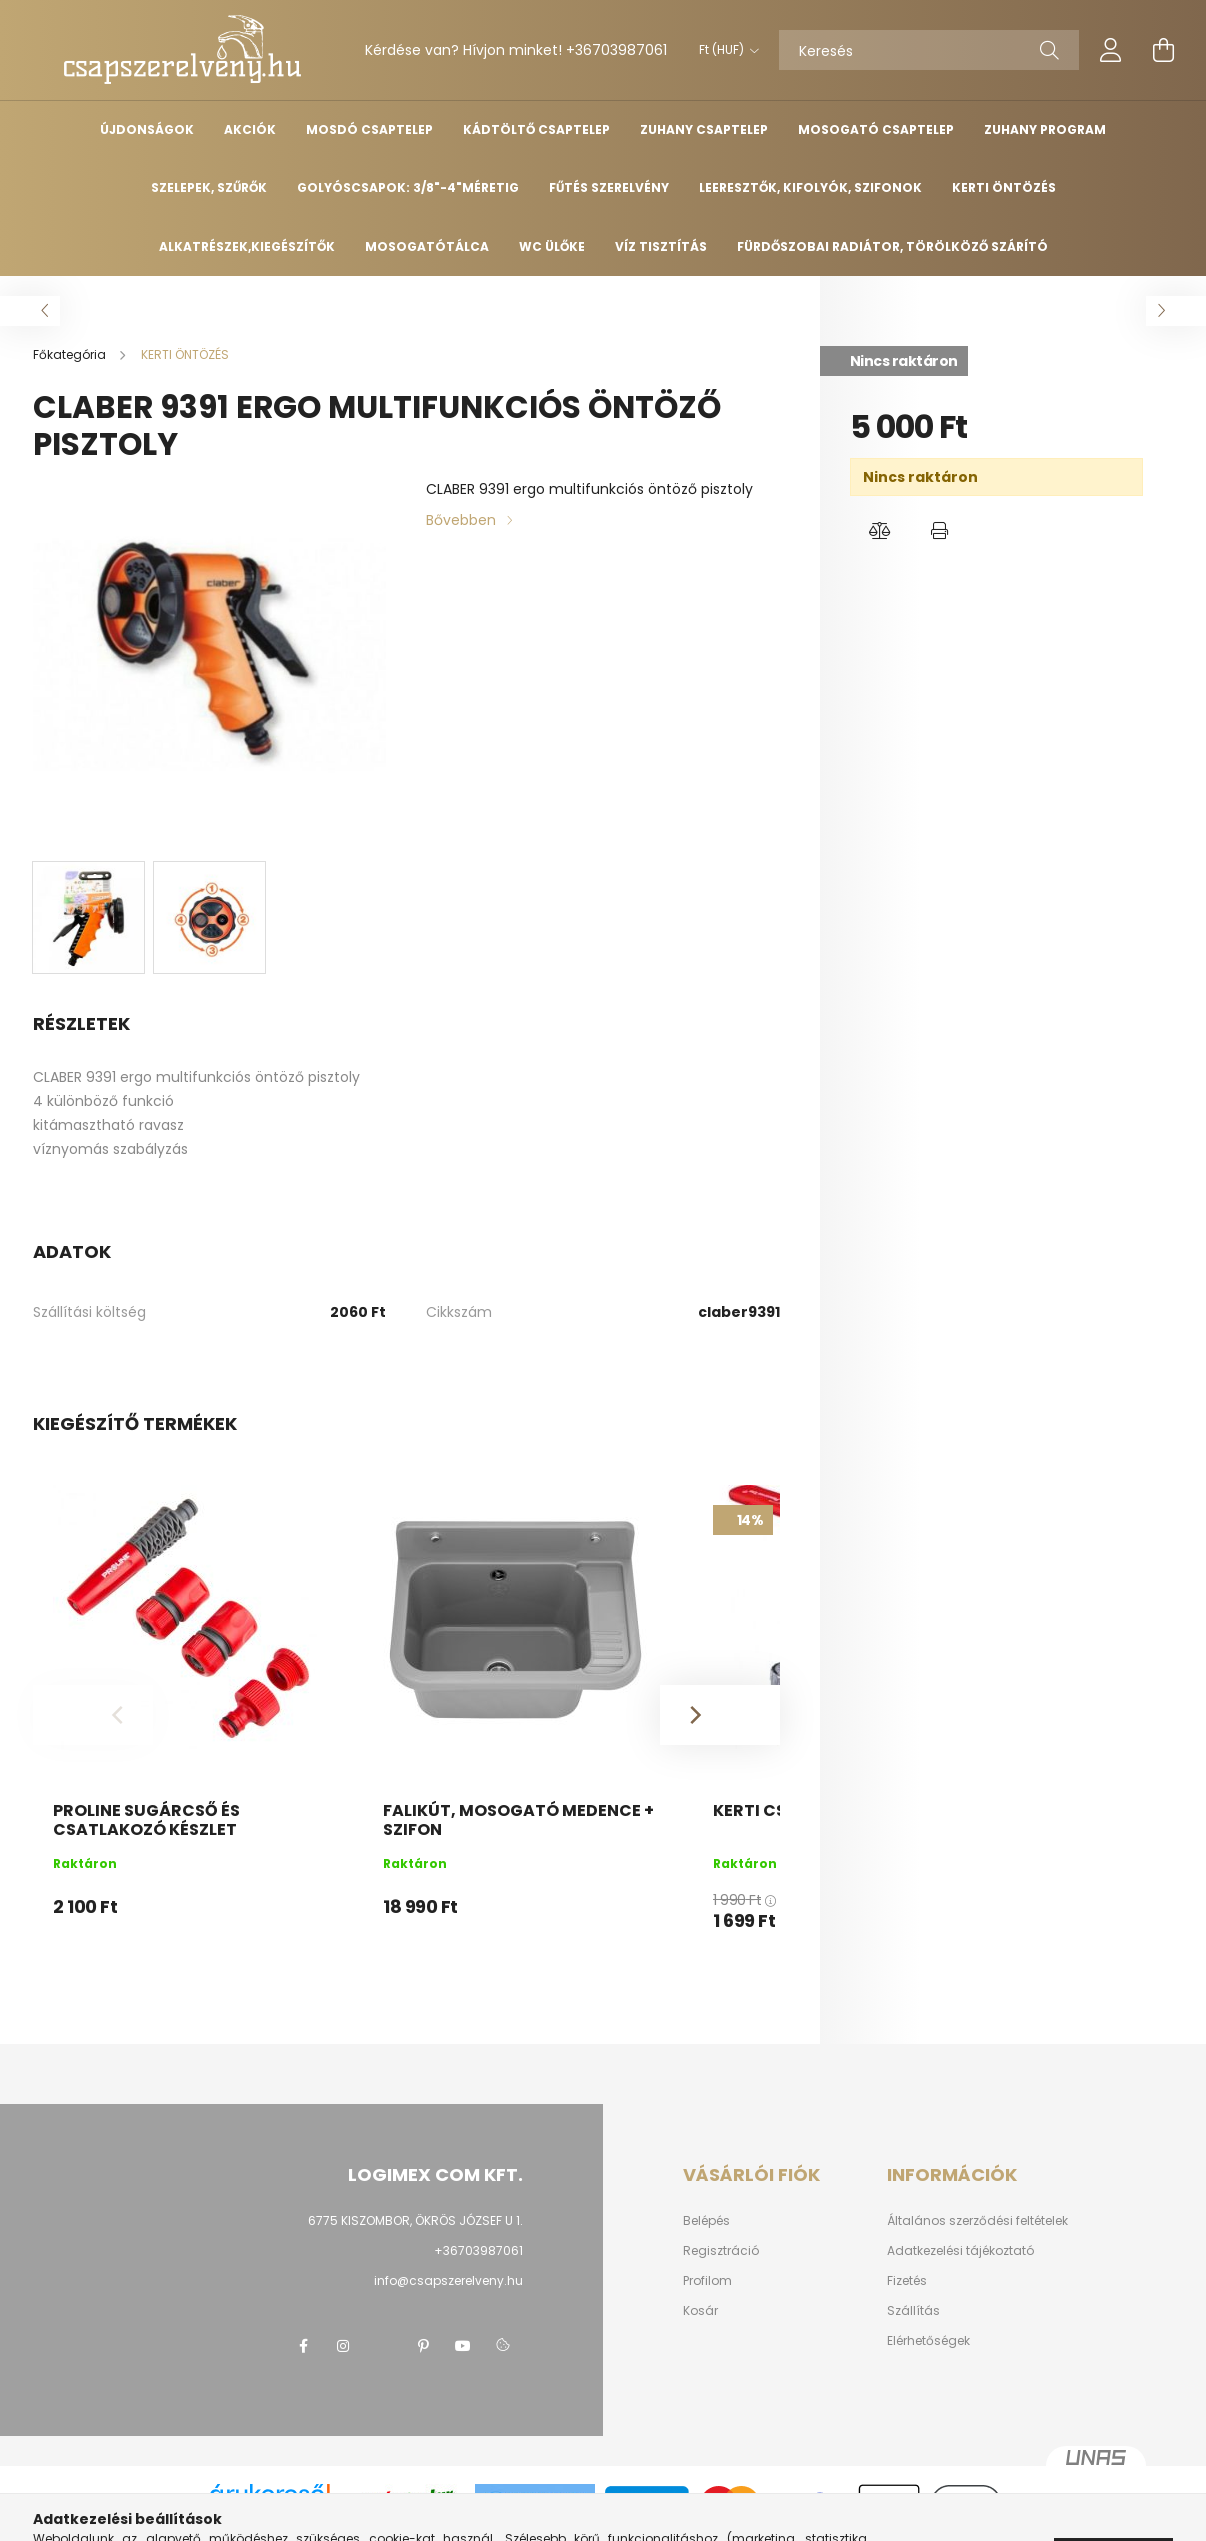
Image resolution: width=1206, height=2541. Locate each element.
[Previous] (93, 1715)
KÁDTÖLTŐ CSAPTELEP (536, 129)
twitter (383, 2346)
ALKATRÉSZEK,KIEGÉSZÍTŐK (247, 246)
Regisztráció (721, 2251)
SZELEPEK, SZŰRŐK (209, 187)
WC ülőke (552, 246)
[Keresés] (929, 50)
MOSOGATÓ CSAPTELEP (876, 129)
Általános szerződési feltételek (977, 2221)
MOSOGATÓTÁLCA (427, 246)
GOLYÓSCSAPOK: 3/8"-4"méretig (408, 187)
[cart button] (1163, 50)
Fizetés (907, 2281)
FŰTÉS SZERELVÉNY (609, 187)
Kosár (700, 2311)
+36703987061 (616, 50)
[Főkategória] (71, 354)
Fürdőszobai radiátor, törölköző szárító (892, 246)
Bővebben (461, 520)
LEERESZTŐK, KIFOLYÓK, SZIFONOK (810, 187)
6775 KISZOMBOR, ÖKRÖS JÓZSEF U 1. (415, 2220)
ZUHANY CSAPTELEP (704, 129)
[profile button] (1111, 50)
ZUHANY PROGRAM (1045, 129)
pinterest (423, 2346)
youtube (463, 2346)
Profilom (707, 2281)
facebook (303, 2346)
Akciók (250, 129)
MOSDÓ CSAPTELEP (369, 129)
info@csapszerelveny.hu (448, 2280)
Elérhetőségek (928, 2341)
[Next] (720, 1715)
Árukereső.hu (269, 2515)
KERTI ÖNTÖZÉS (1004, 187)
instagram (343, 2346)
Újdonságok (147, 129)
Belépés (706, 2221)
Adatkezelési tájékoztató (960, 2251)
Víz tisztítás (661, 246)
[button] (880, 531)
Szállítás (913, 2311)
